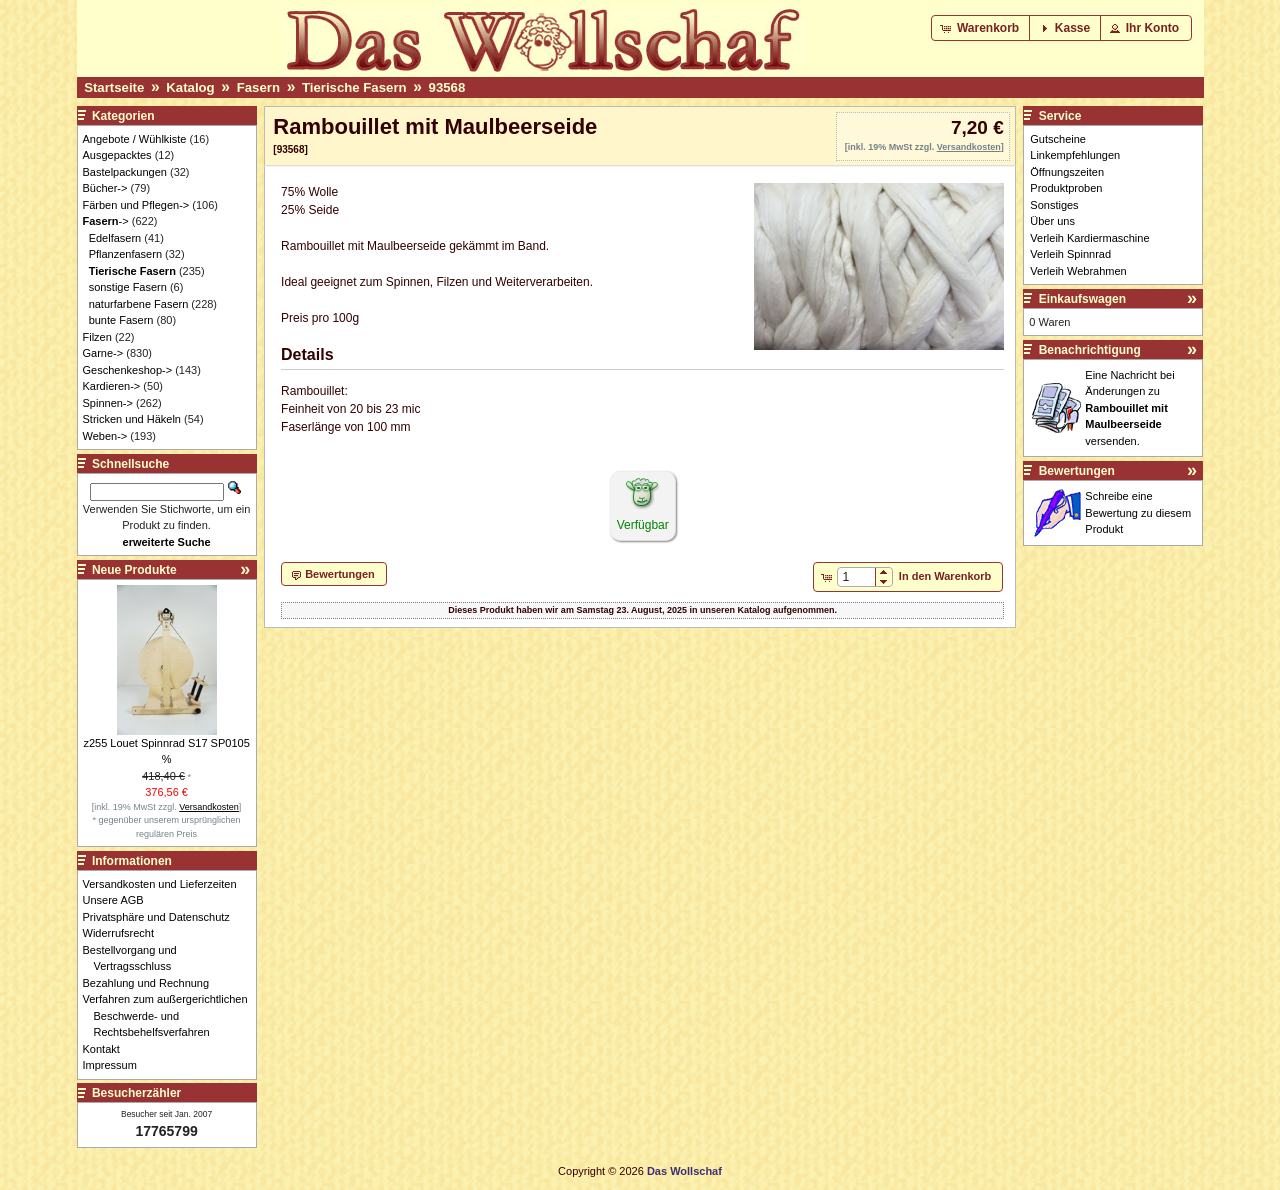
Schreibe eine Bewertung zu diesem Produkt (1138, 512)
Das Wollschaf (684, 1171)
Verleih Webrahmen (1078, 271)
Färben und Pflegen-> (136, 205)
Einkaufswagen (1082, 299)
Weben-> (105, 436)
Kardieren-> (112, 386)
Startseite (114, 87)
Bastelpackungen (125, 172)
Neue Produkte (134, 570)
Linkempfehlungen (1075, 155)
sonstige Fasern (128, 287)
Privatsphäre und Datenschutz (162, 917)
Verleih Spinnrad (1070, 254)
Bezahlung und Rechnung (152, 983)
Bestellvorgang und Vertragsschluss (135, 958)
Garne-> (103, 353)
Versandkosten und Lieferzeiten (165, 884)
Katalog (190, 87)
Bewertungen (1077, 471)
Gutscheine (1058, 139)
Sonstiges (1054, 205)
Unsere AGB (119, 900)
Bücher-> (105, 188)
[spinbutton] (856, 577)
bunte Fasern (121, 320)
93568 (447, 87)
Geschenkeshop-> (128, 370)
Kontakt (107, 1049)
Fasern (258, 87)
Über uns (1052, 221)
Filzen (97, 337)
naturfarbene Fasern (139, 304)
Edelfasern (115, 238)
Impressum (115, 1065)
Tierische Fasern (354, 87)
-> (106, 221)
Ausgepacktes (117, 155)
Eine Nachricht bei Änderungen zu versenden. (1129, 408)
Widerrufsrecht (124, 933)
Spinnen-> (108, 403)
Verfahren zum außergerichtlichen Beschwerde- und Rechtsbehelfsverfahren (171, 1015)
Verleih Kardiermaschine (1089, 238)
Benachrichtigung (1090, 350)
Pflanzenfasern (125, 254)
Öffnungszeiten (1067, 172)
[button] (981, 28)
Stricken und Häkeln (132, 419)
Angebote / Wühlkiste (135, 139)
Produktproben (1066, 188)
